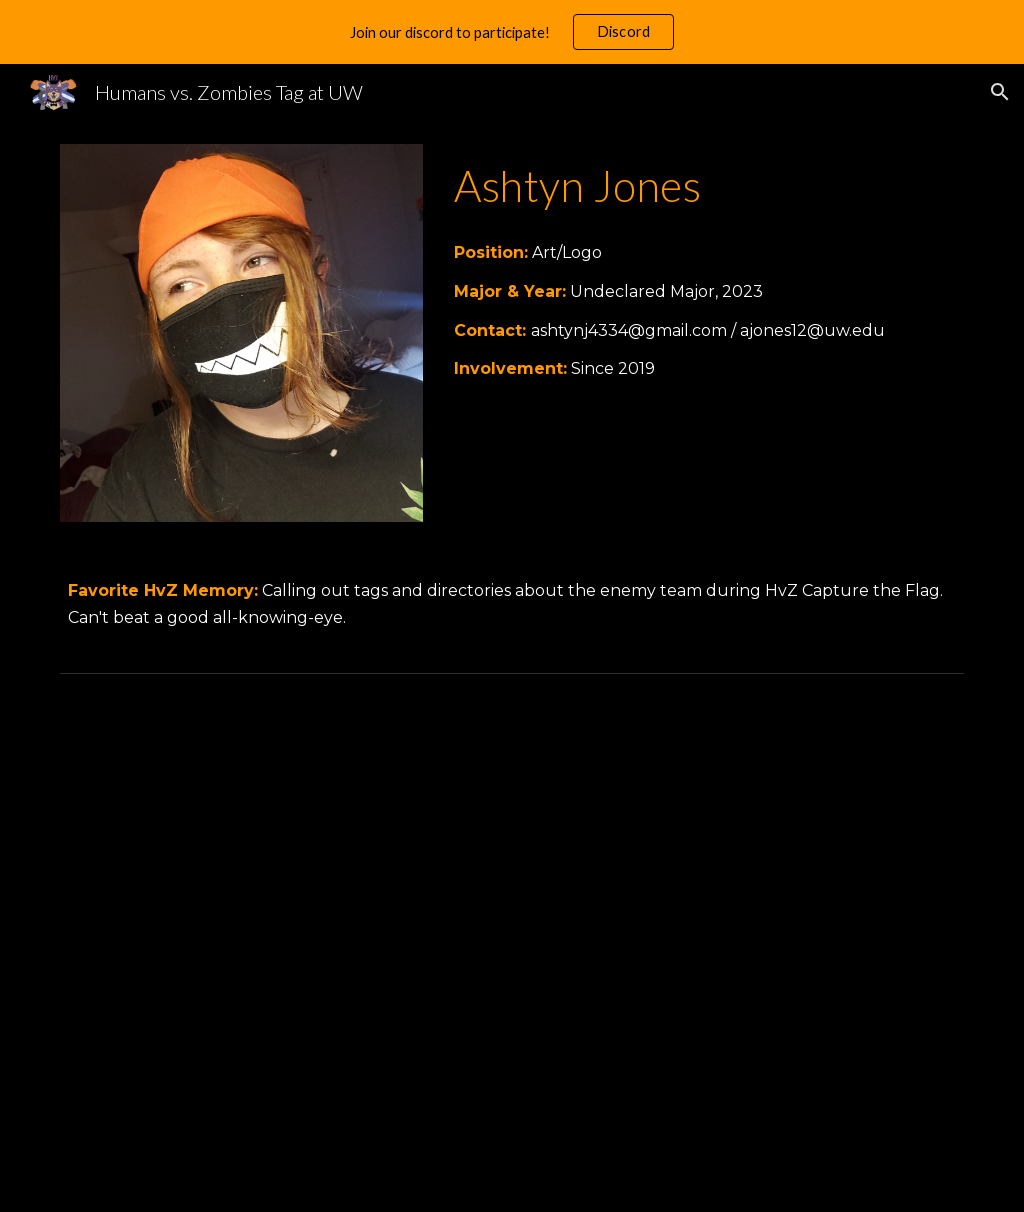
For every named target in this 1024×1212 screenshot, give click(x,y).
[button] (1000, 92)
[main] (705, 185)
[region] (512, 32)
